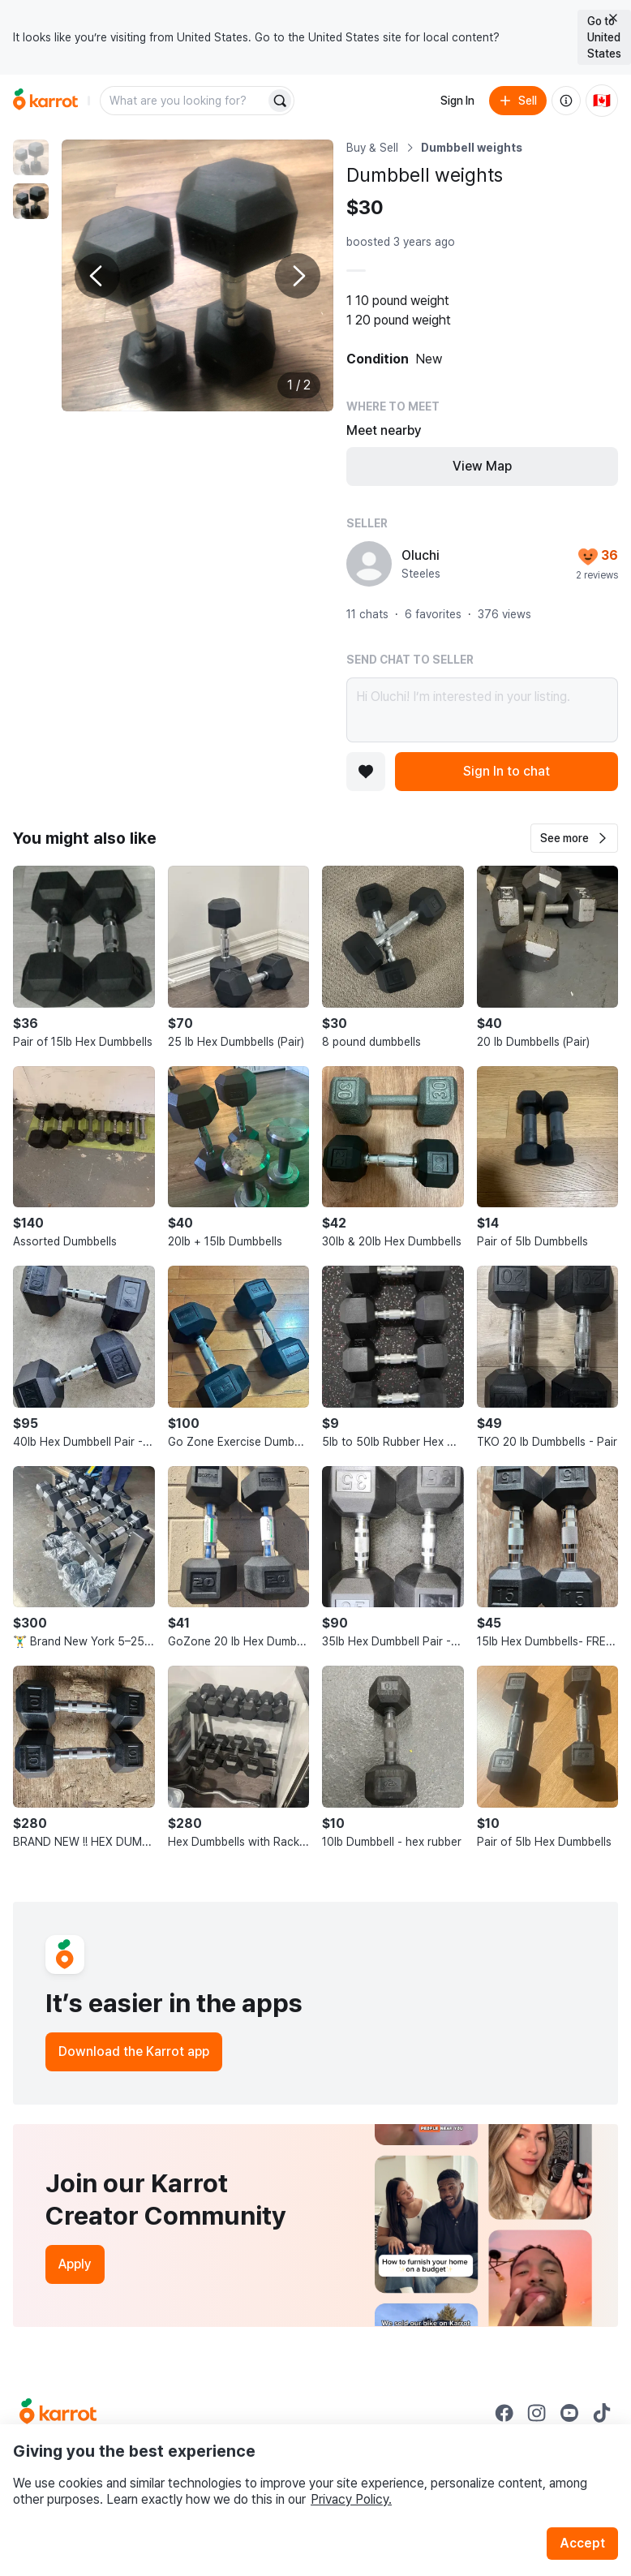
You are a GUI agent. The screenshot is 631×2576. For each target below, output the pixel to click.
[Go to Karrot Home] (58, 2413)
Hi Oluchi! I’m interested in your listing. (482, 709)
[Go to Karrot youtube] (569, 2413)
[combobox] (184, 100)
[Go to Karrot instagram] (537, 2413)
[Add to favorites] (365, 771)
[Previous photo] (97, 276)
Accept (582, 2543)
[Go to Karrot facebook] (504, 2413)
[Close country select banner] (613, 17)
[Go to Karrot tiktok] (602, 2413)
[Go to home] (45, 100)
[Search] (279, 100)
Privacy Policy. (351, 2499)
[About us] (566, 100)
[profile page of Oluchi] (369, 564)
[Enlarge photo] (197, 275)
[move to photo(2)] (31, 201)
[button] (574, 838)
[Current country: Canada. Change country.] (602, 100)
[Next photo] (297, 276)
